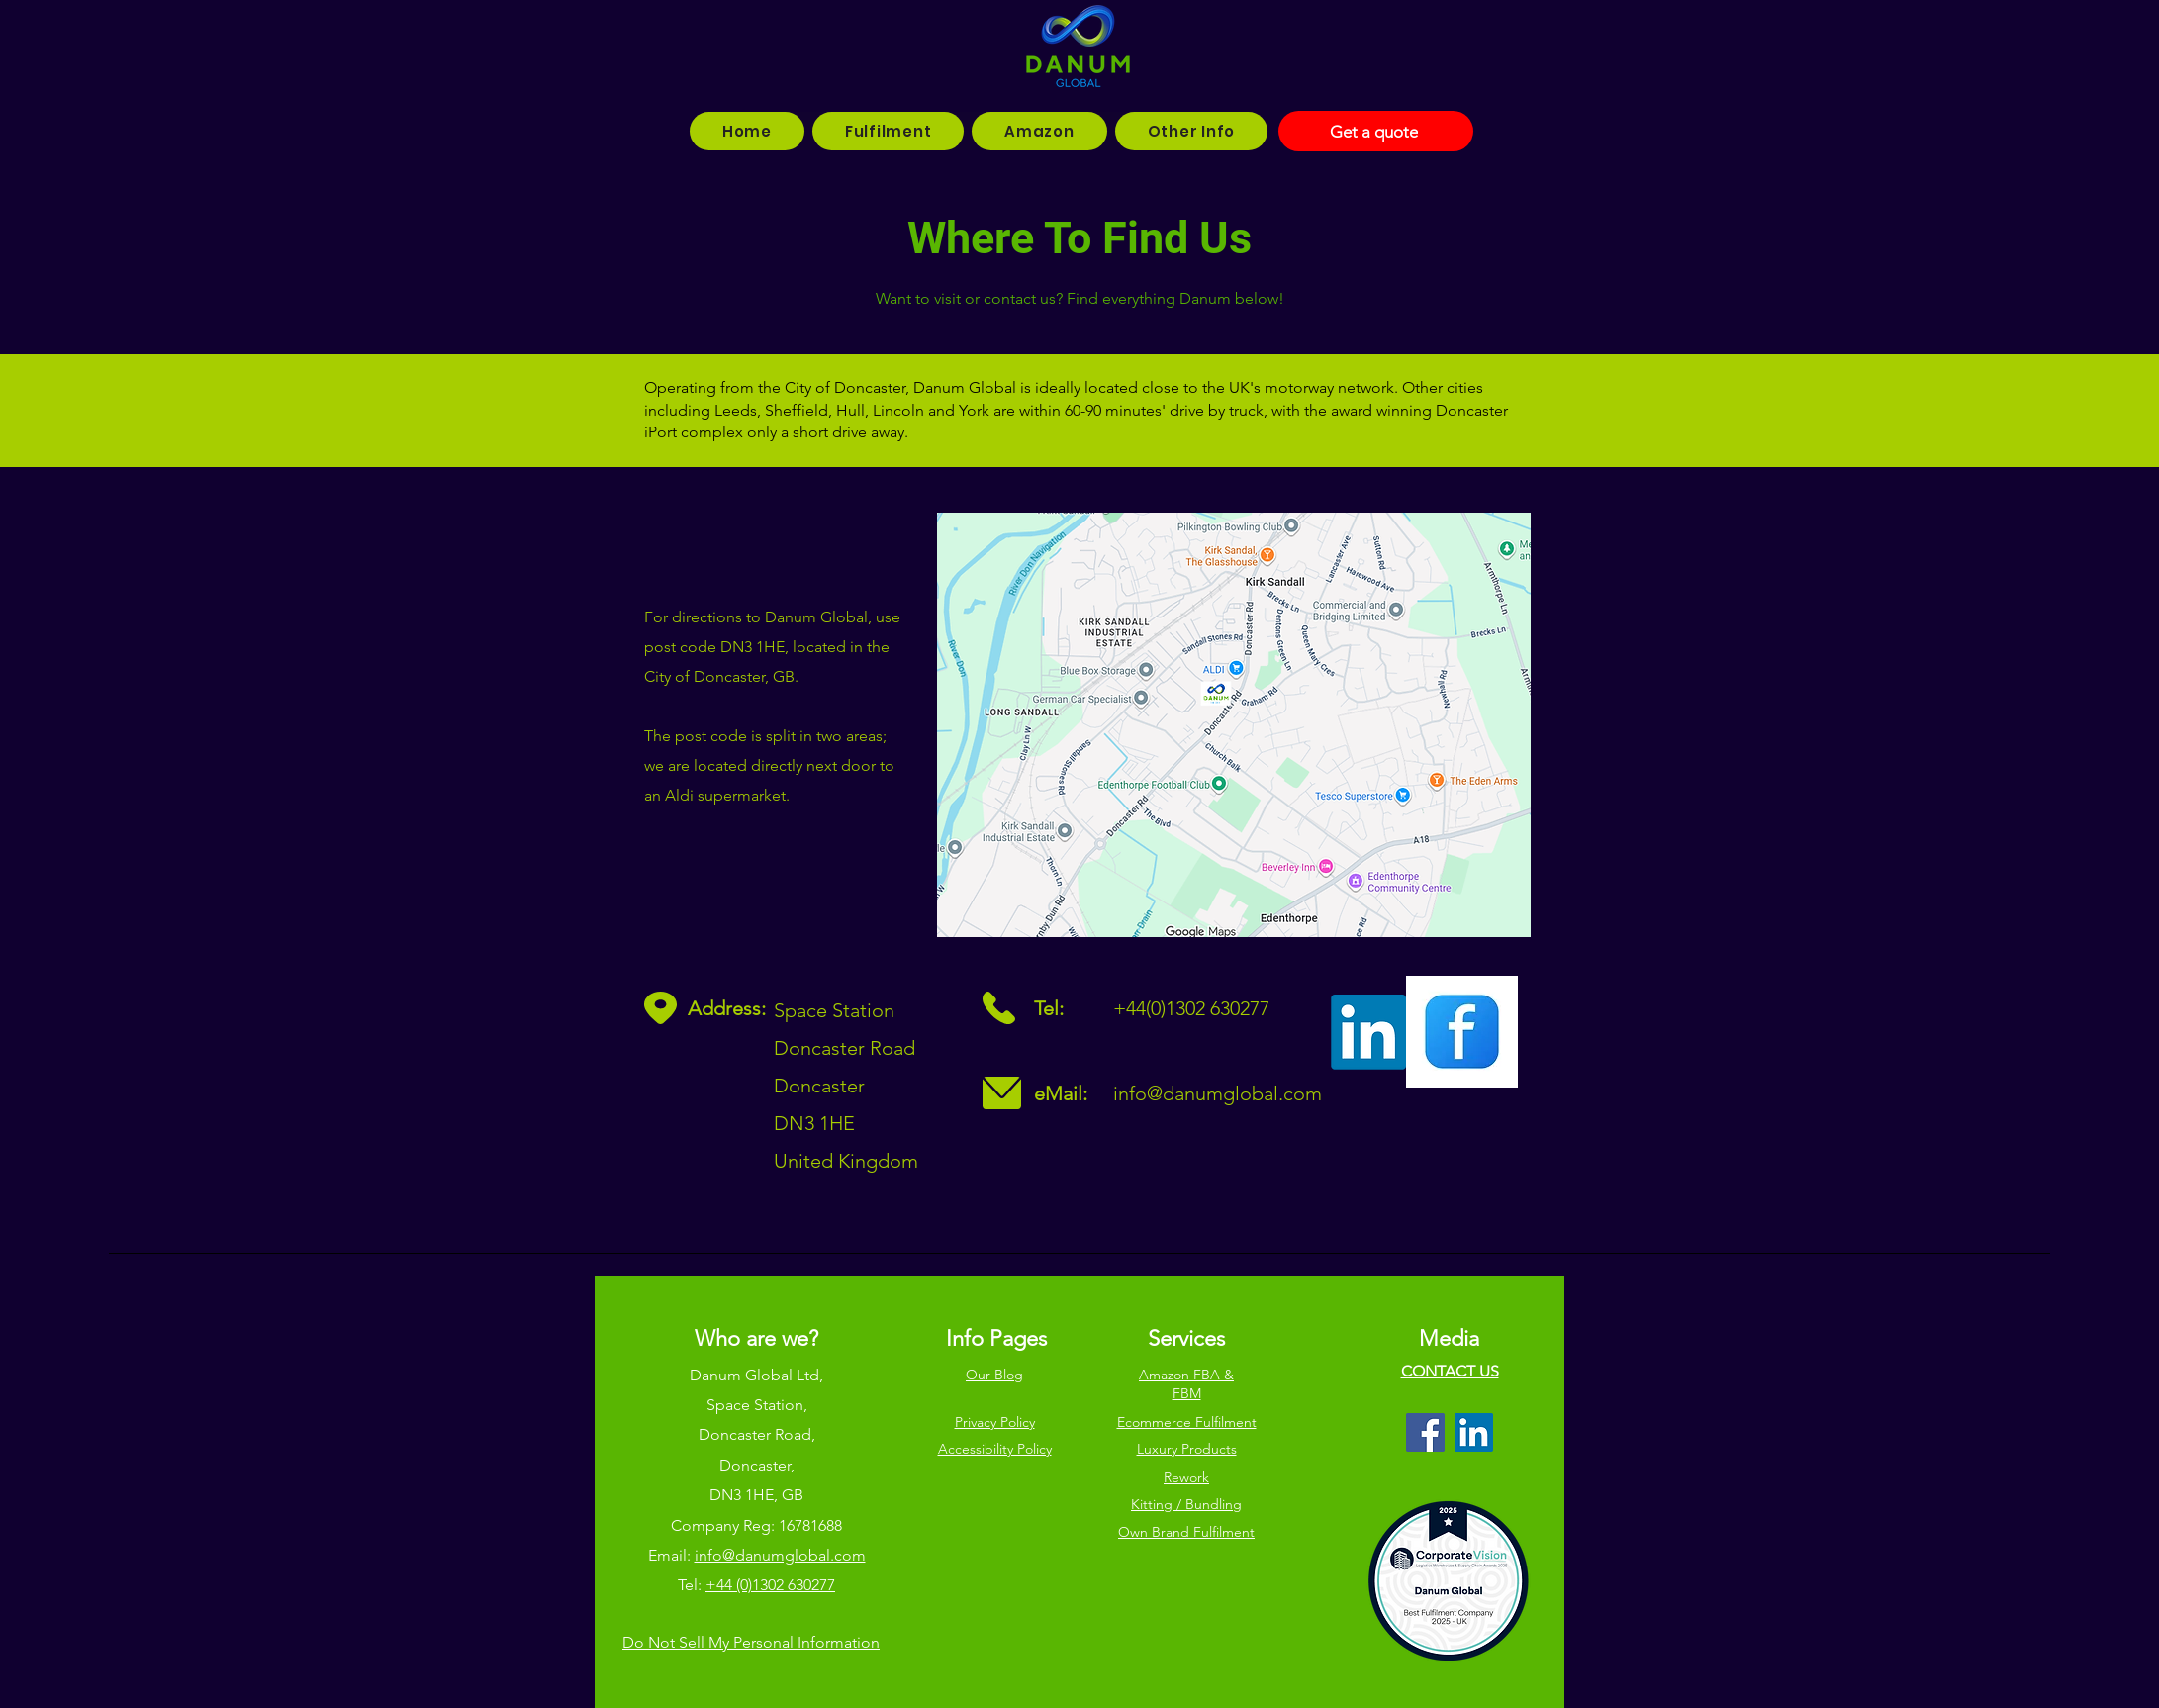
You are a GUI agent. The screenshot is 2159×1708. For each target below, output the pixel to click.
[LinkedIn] (1474, 1432)
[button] (888, 131)
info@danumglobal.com (1217, 1093)
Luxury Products (1187, 1449)
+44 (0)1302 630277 (770, 1584)
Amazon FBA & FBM (1186, 1384)
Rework (1186, 1477)
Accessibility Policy (995, 1449)
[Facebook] (1425, 1432)
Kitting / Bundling (1186, 1504)
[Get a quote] (1375, 131)
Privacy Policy (995, 1422)
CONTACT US (1450, 1371)
